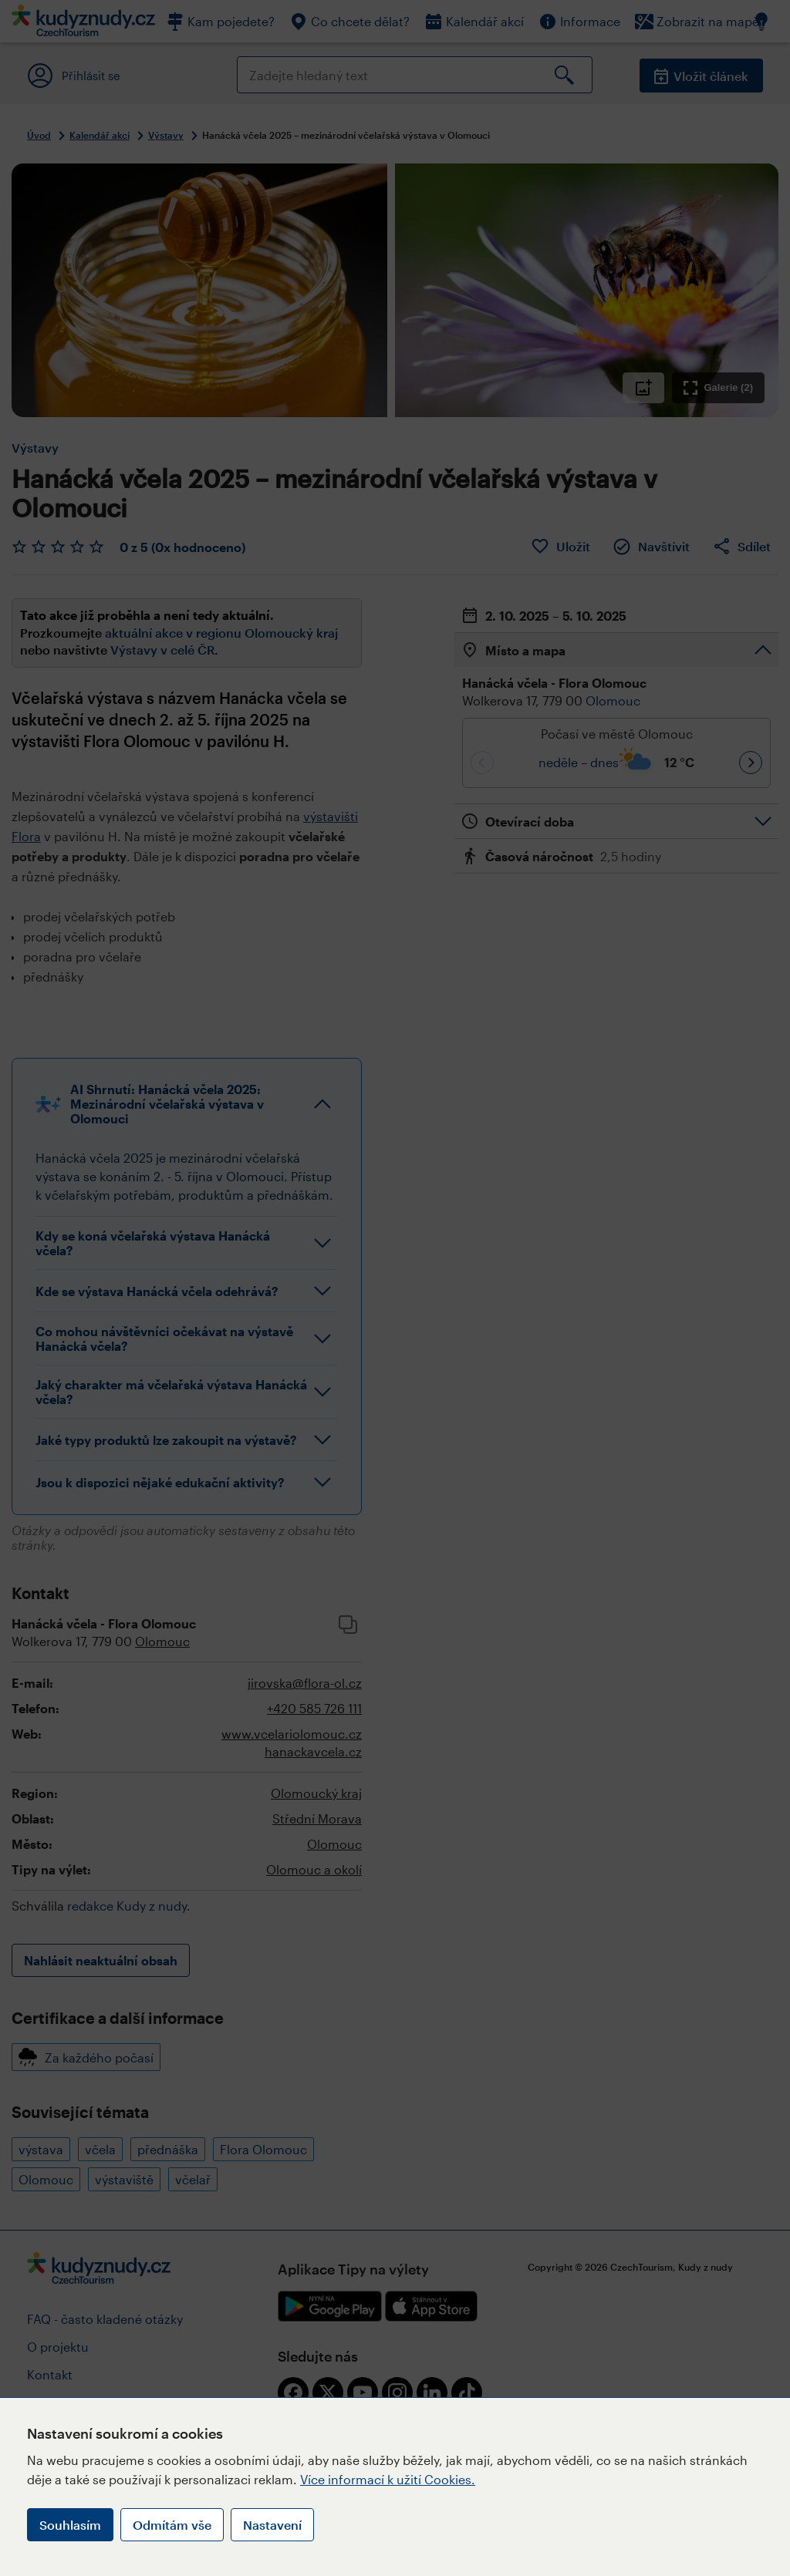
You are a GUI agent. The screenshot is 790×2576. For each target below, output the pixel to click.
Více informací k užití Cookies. (387, 2479)
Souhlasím (70, 2524)
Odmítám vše (172, 2524)
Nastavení (272, 2524)
